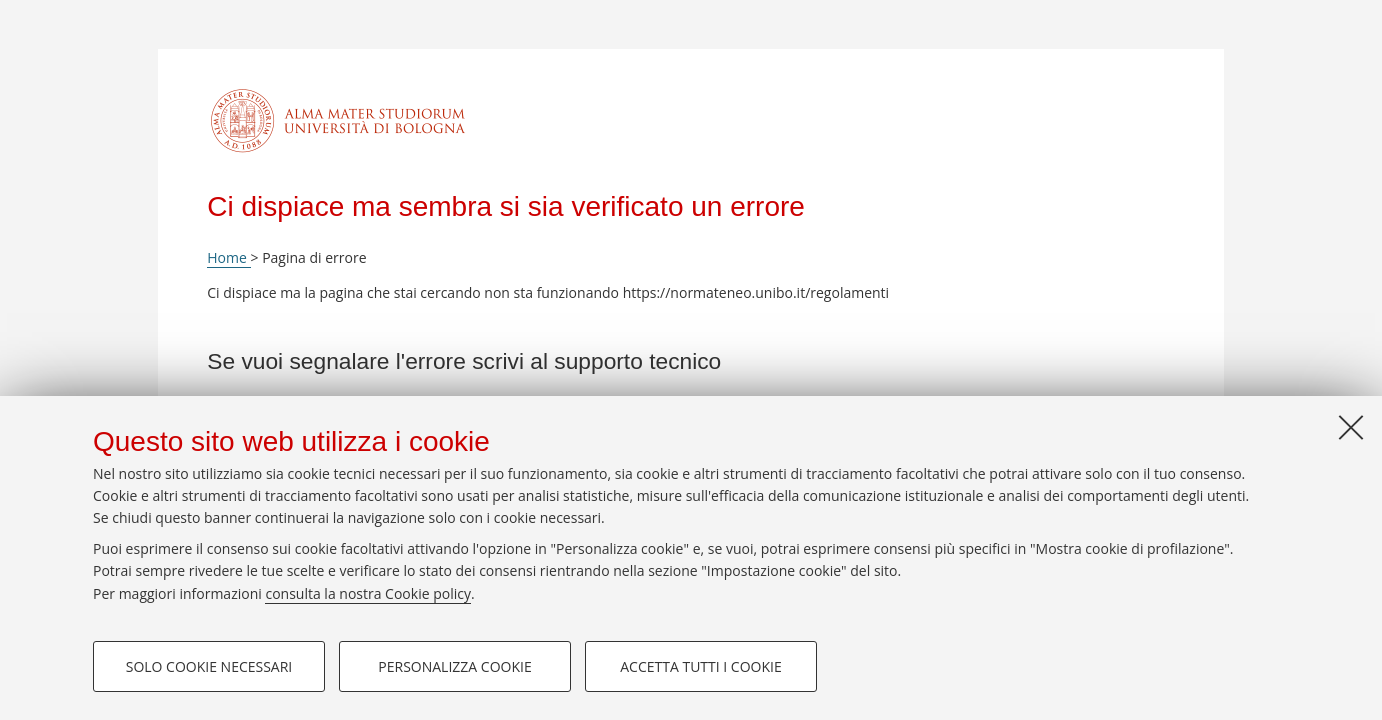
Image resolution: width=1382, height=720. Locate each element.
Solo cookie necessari (209, 666)
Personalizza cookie (454, 666)
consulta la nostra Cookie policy (368, 593)
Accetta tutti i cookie (700, 666)
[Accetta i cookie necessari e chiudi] (1351, 427)
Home (228, 257)
